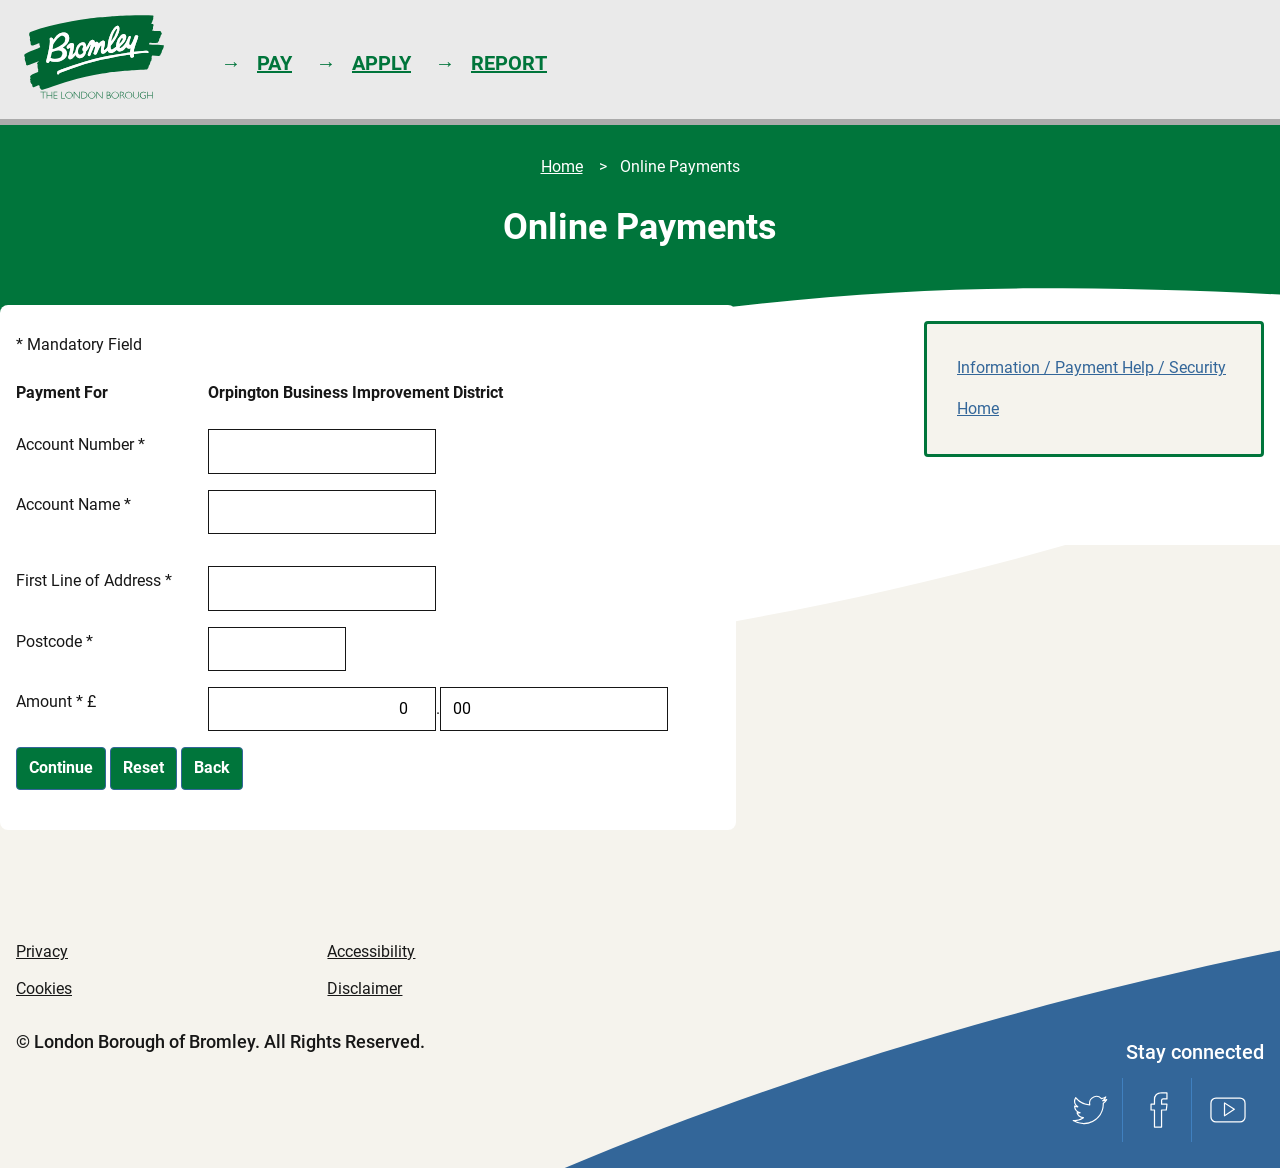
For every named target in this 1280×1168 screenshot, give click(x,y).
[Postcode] (277, 649)
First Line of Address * (94, 580)
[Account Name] (322, 512)
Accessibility (371, 951)
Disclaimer (364, 988)
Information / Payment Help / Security (1091, 367)
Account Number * (80, 444)
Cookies (44, 988)
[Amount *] (322, 709)
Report (509, 63)
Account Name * (73, 504)
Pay (274, 63)
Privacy (42, 951)
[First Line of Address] (322, 588)
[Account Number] (322, 451)
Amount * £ (56, 701)
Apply (381, 63)
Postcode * (54, 641)
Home (562, 166)
